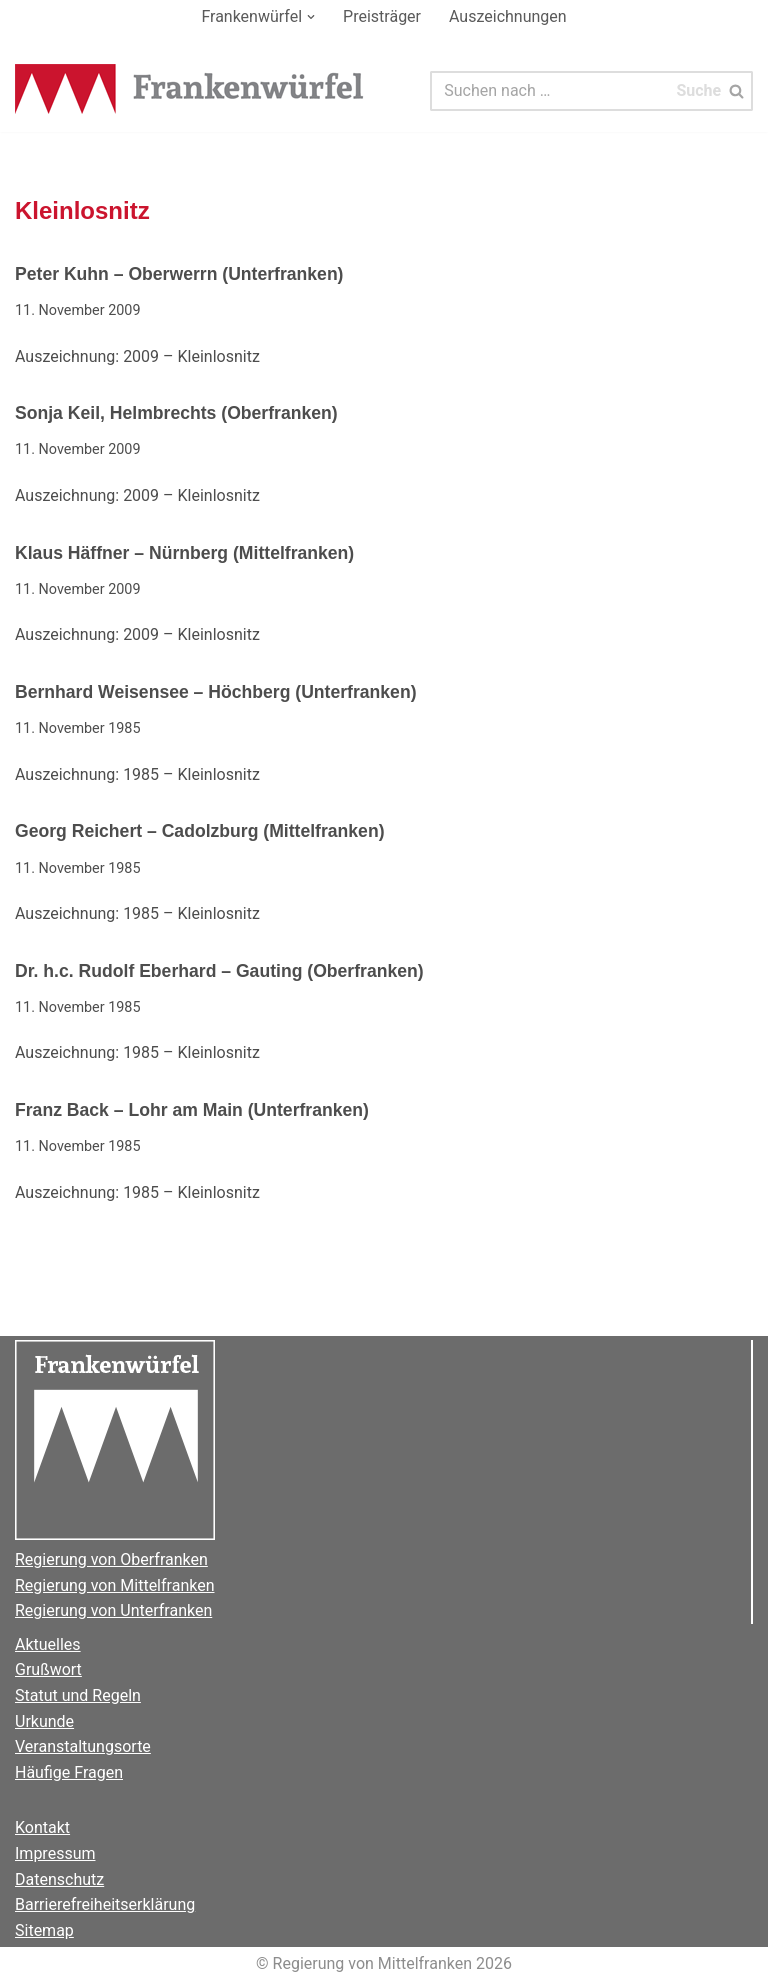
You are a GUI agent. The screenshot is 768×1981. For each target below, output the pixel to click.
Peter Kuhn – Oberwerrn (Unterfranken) (179, 274)
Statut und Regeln (78, 1695)
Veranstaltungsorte (83, 1746)
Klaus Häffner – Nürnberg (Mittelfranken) (184, 553)
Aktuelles (48, 1644)
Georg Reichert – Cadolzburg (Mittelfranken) (200, 831)
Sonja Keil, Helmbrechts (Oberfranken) (176, 413)
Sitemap (44, 1930)
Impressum (55, 1853)
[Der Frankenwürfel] (190, 91)
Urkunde (44, 1721)
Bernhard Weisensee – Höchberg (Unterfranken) (216, 692)
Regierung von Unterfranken (113, 1610)
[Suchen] (549, 91)
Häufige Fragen (69, 1772)
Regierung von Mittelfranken (114, 1585)
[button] (311, 17)
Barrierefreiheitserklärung (105, 1904)
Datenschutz (59, 1879)
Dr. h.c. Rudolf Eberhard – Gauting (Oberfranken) (219, 971)
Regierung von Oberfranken (111, 1559)
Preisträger (382, 16)
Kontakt (42, 1827)
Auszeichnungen (508, 16)
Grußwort (48, 1669)
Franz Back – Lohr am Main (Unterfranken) (192, 1110)
